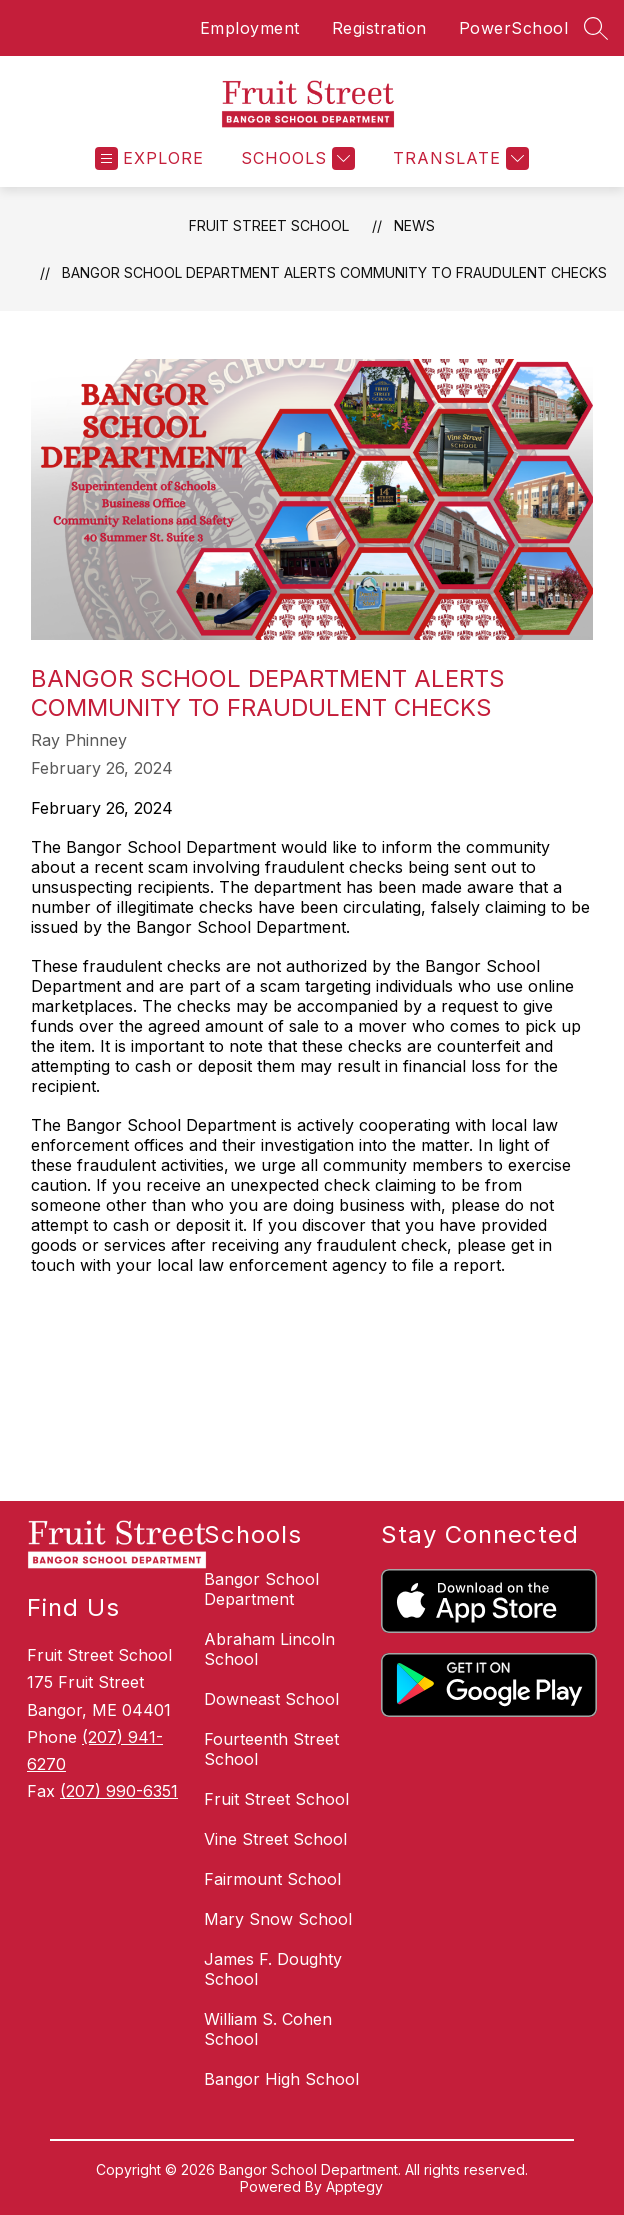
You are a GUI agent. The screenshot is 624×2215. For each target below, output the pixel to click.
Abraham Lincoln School (269, 1649)
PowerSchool (514, 28)
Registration (379, 28)
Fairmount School (272, 1879)
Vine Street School (275, 1839)
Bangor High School (281, 2079)
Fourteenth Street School (271, 1749)
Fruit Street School (269, 225)
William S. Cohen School (268, 2029)
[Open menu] (149, 158)
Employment (250, 28)
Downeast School (271, 1699)
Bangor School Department (261, 1589)
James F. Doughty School (273, 1969)
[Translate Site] (458, 158)
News (414, 225)
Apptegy (354, 2186)
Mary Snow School (278, 1919)
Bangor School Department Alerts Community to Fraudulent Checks (334, 272)
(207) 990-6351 (119, 1791)
